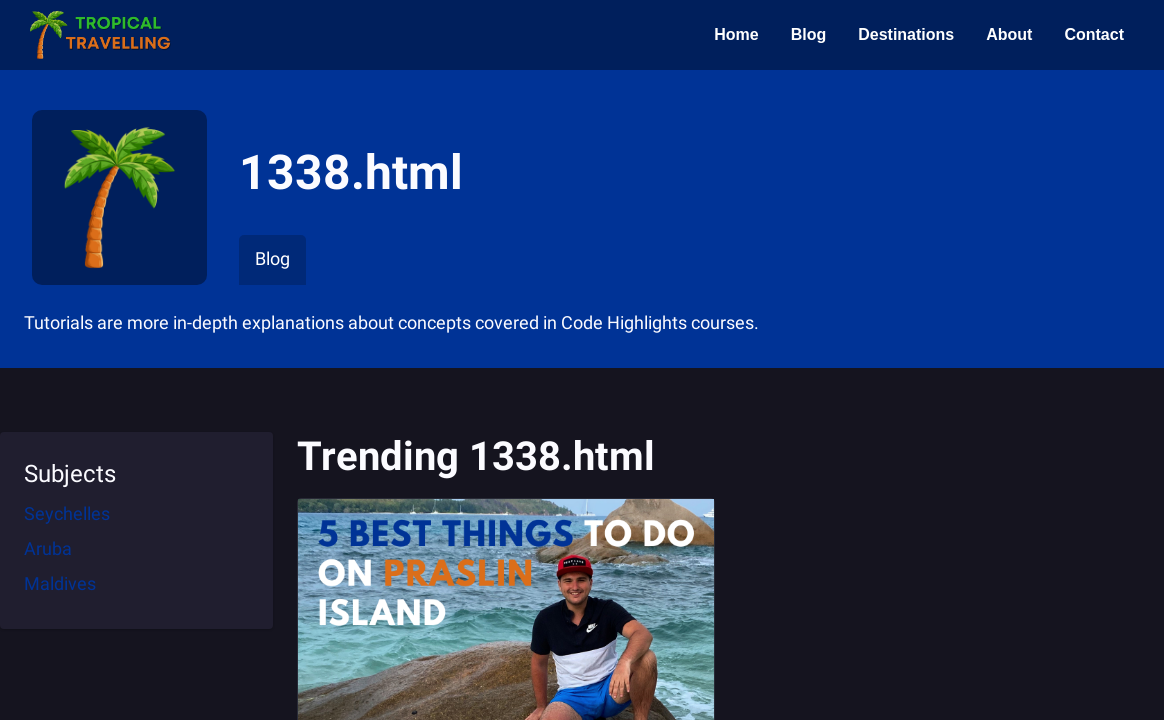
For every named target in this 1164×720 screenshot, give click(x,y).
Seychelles (67, 513)
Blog (809, 34)
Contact (1094, 34)
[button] (99, 35)
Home (736, 34)
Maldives (60, 583)
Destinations (906, 34)
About (1009, 34)
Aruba (48, 548)
